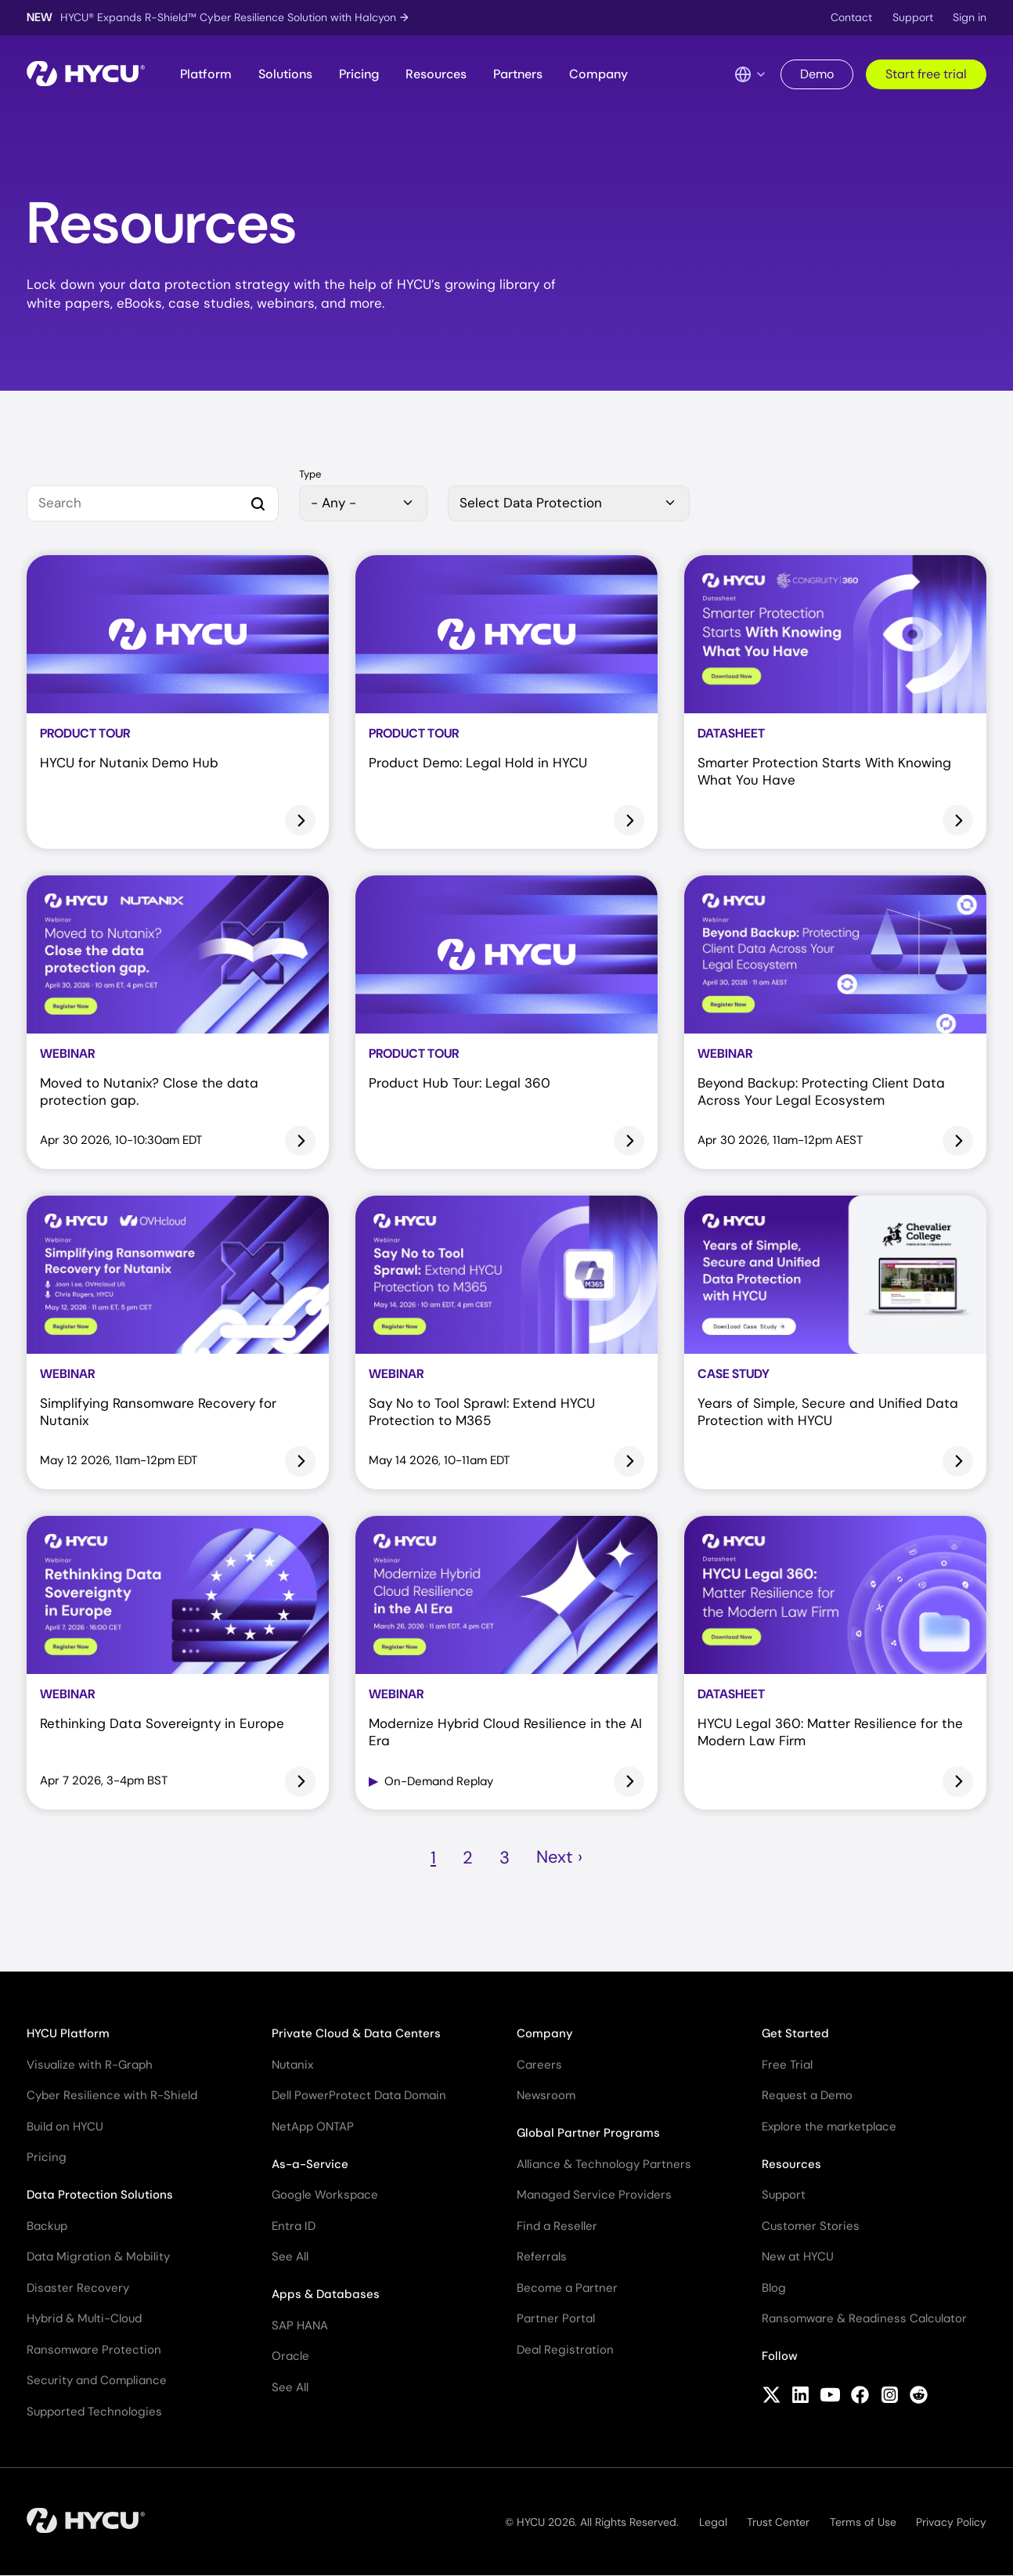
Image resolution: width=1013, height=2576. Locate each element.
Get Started (795, 2033)
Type (310, 475)
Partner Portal (556, 2318)
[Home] (86, 74)
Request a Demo (807, 2095)
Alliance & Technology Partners (604, 2164)
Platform (206, 74)
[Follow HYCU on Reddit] (918, 2396)
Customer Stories (811, 2226)
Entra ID (293, 2226)
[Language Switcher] (750, 74)
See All (290, 2256)
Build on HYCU (65, 2126)
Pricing (359, 74)
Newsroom (546, 2095)
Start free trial (926, 74)
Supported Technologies (94, 2411)
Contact (851, 17)
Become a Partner (567, 2288)
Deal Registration (565, 2350)
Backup (47, 2226)
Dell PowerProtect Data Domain (359, 2095)
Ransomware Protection (94, 2350)
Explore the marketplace (829, 2126)
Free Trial (787, 2065)
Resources (436, 74)
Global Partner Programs (588, 2133)
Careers (539, 2065)
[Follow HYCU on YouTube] (830, 2396)
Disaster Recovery (78, 2288)
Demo (817, 74)
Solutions (285, 74)
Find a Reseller (557, 2226)
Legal (713, 2522)
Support (912, 17)
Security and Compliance (97, 2380)
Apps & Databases (326, 2294)
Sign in (969, 17)
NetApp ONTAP (313, 2126)
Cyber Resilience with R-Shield (112, 2095)
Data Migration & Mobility (98, 2256)
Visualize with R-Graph (90, 2065)
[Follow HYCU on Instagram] (889, 2396)
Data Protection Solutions (100, 2195)
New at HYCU (798, 2256)
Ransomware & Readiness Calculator (864, 2318)
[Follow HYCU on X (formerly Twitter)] (771, 2396)
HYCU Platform (68, 2033)
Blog (774, 2288)
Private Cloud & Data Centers (356, 2033)
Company (598, 74)
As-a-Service (310, 2164)
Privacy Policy (951, 2522)
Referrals (542, 2256)
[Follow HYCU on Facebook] (860, 2396)
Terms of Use (863, 2522)
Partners (518, 74)
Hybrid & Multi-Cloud (84, 2318)
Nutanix (292, 2065)
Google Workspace (325, 2195)
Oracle (290, 2356)
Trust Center (778, 2522)
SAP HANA (300, 2325)
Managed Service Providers (594, 2195)
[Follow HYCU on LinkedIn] (800, 2396)
